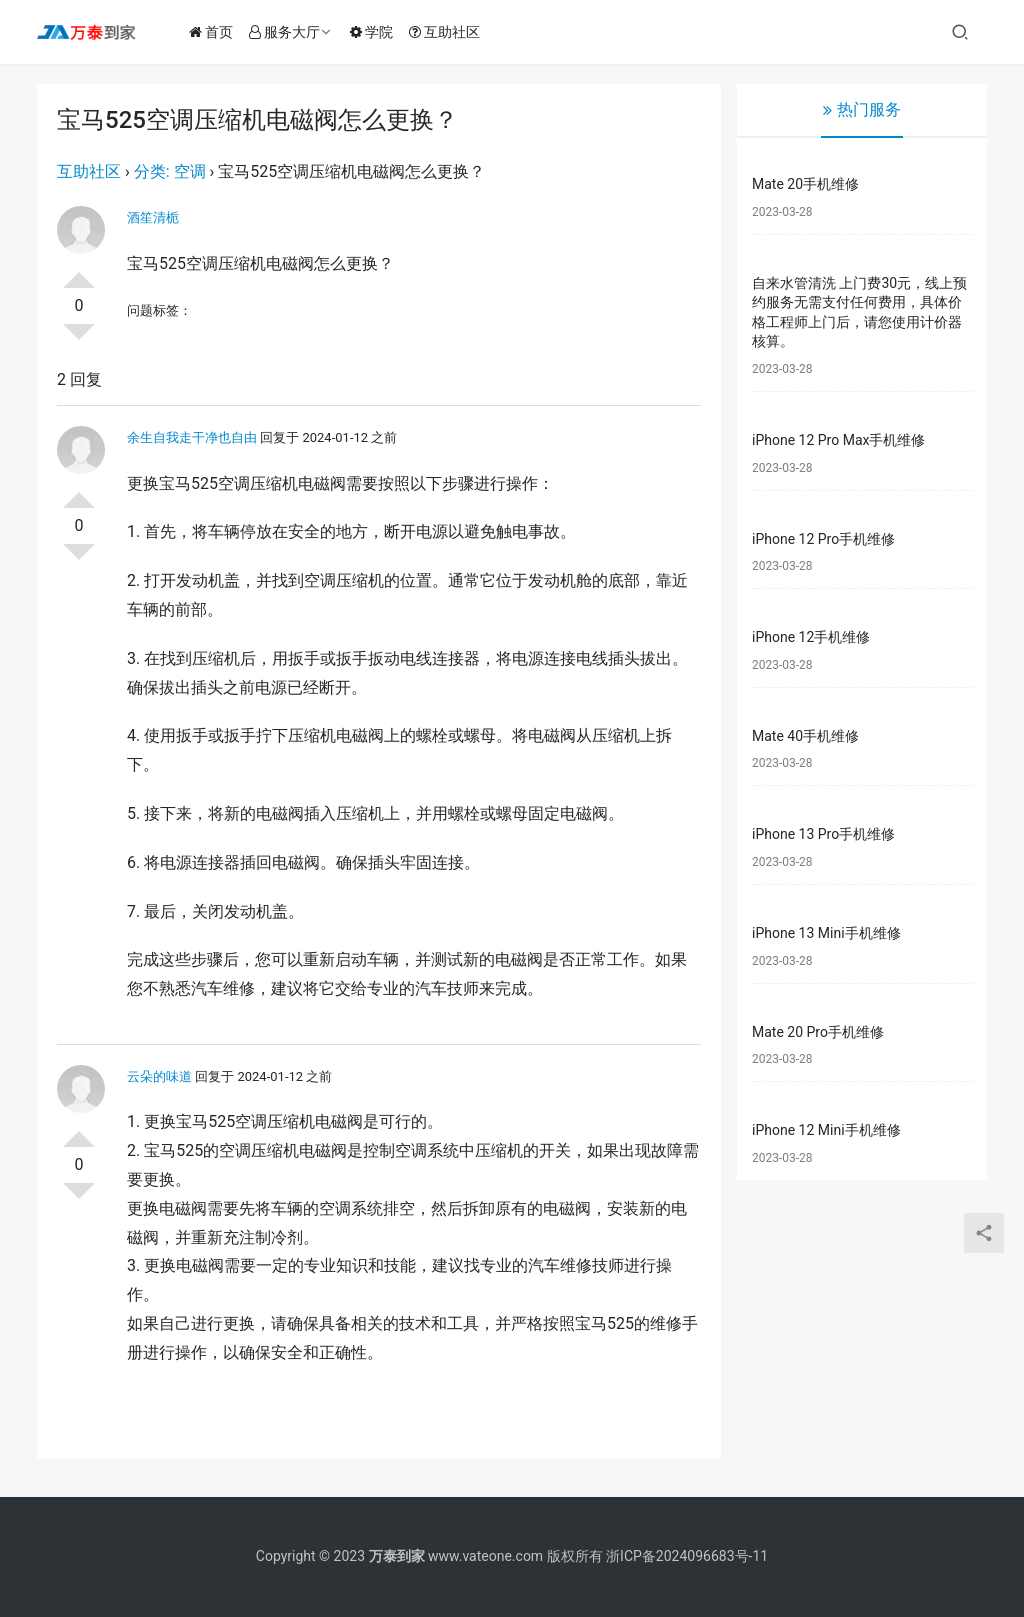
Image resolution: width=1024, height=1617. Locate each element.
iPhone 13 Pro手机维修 (823, 834)
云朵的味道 (159, 1076)
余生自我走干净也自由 (192, 437)
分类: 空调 (170, 171)
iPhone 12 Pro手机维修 (823, 539)
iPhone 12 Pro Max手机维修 (838, 440)
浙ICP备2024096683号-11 (687, 1556)
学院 (375, 32)
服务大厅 (288, 32)
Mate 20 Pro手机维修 (818, 1032)
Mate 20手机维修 (805, 184)
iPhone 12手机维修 (811, 637)
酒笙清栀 (153, 217)
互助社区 (448, 32)
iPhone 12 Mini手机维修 (826, 1130)
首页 (215, 32)
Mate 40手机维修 (805, 736)
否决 (79, 340)
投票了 (79, 272)
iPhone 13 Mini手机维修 (826, 933)
